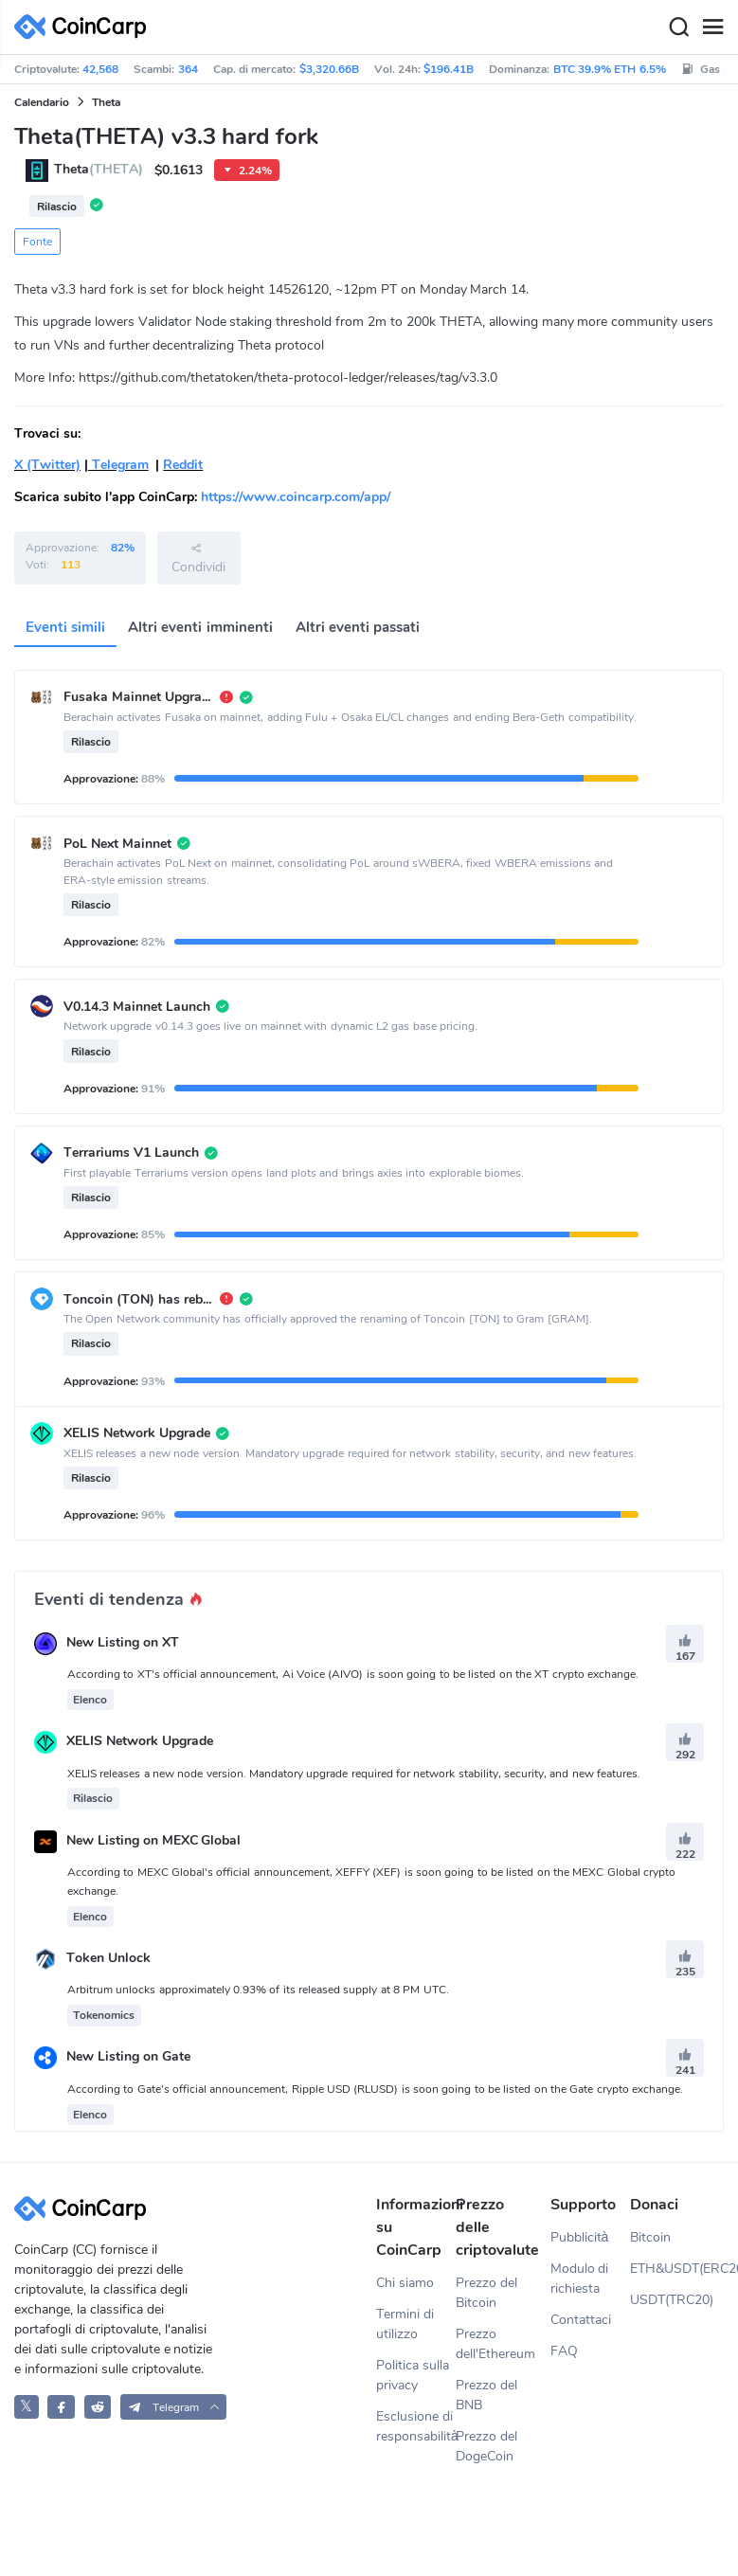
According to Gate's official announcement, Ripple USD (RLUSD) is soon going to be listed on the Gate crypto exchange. (375, 2089)
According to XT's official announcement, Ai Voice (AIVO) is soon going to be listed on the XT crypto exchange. (353, 1674)
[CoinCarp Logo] (85, 27)
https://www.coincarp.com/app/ (295, 497)
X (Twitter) (47, 465)
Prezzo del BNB (486, 2395)
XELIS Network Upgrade (139, 1742)
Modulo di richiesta (579, 2278)
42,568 (100, 69)
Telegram (118, 465)
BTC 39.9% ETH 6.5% (609, 69)
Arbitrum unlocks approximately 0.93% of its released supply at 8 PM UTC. (258, 1989)
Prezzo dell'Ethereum (495, 2344)
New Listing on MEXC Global (154, 1840)
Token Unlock (108, 1958)
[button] (173, 2407)
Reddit (183, 465)
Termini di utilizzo (405, 2324)
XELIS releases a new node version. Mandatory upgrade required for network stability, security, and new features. (353, 1773)
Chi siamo (405, 2283)
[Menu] (712, 27)
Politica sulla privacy (412, 2375)
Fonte (37, 241)
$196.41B (448, 69)
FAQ (564, 2351)
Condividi (198, 558)
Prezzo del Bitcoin (486, 2293)
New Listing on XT (122, 1642)
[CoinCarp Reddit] (98, 2407)
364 (188, 69)
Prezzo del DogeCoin (486, 2446)
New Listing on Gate (128, 2057)
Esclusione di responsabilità (416, 2426)
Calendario (41, 102)
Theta (106, 102)
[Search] (678, 27)
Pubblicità (579, 2237)
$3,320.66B (329, 69)
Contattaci (580, 2320)
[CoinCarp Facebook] (61, 2407)
